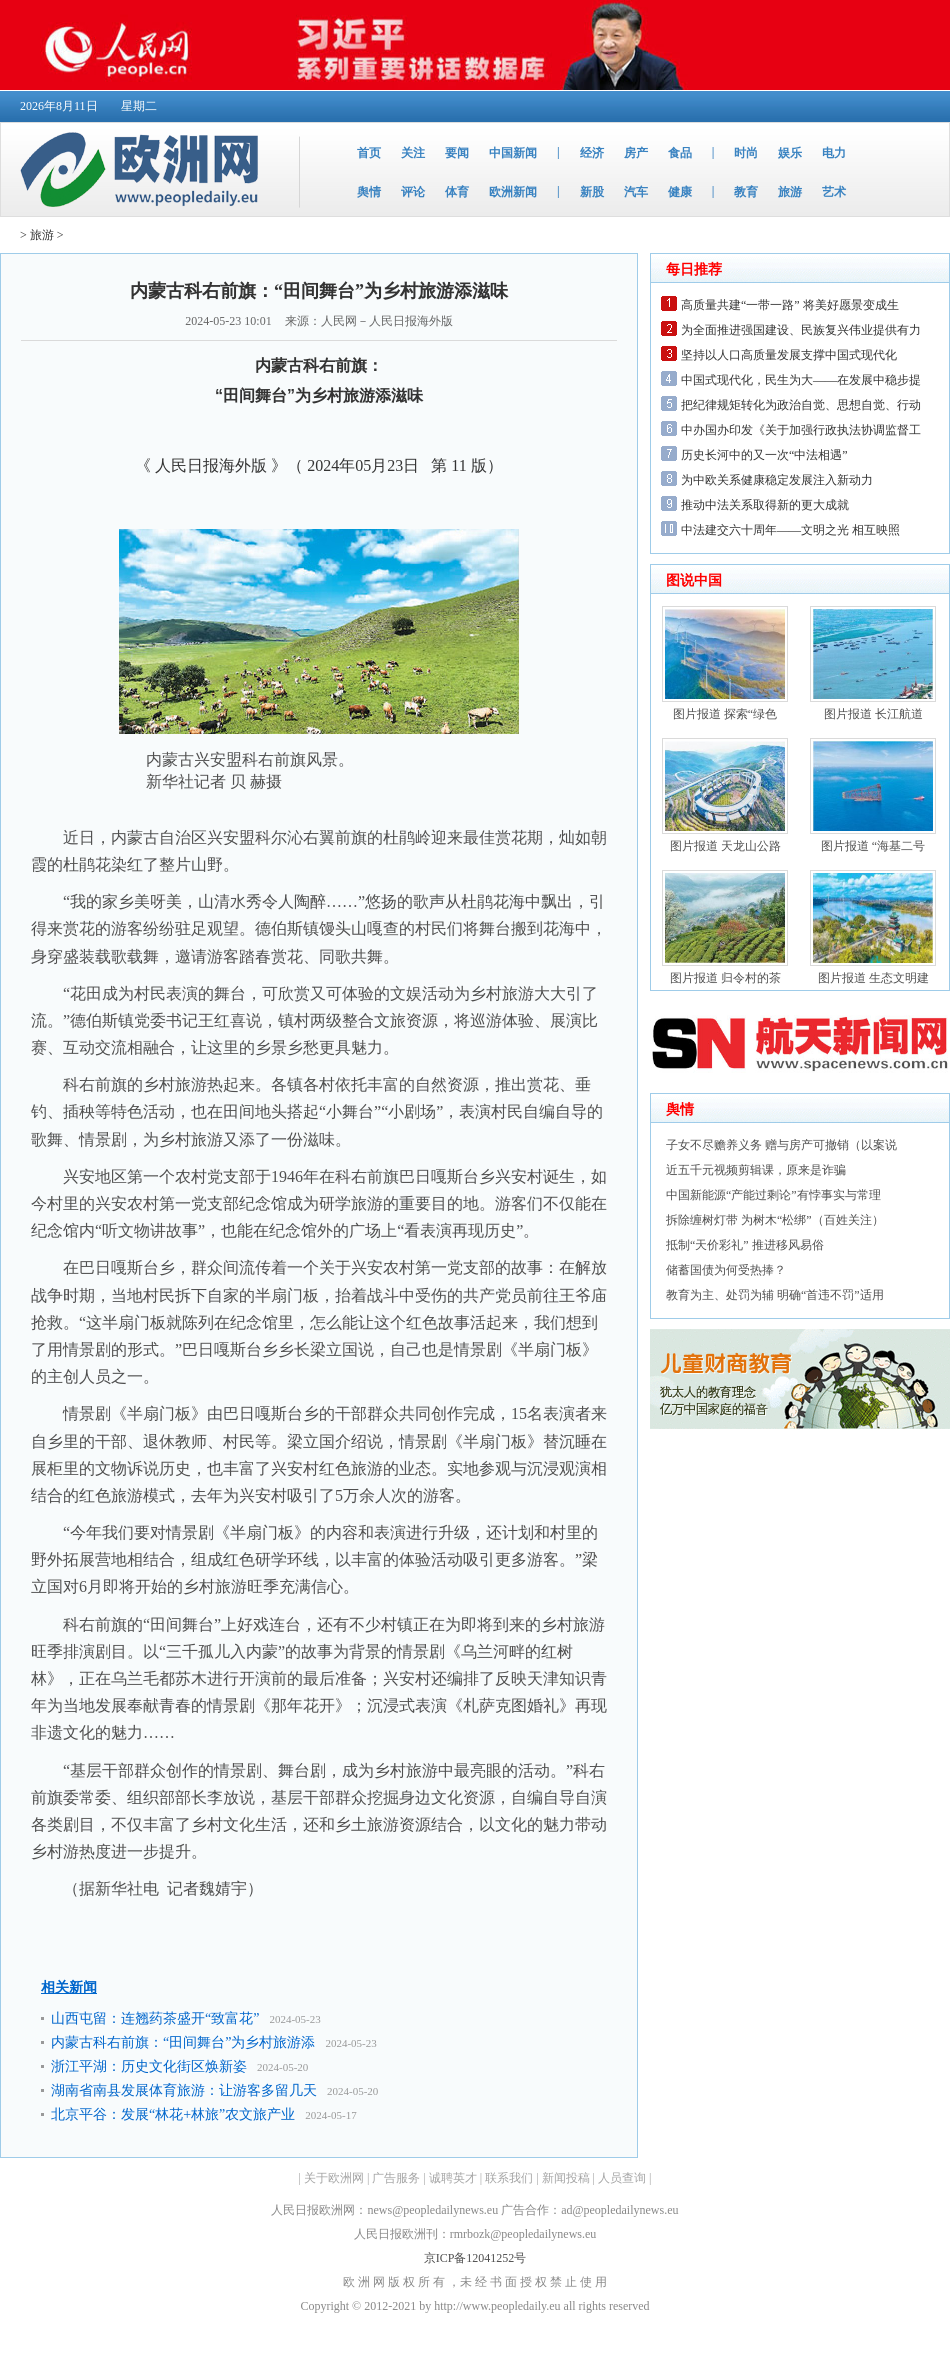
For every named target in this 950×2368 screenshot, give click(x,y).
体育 (457, 192)
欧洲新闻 (513, 192)
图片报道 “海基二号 (873, 846)
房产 (636, 153)
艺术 (834, 192)
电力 (834, 153)
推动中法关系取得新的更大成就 (765, 505)
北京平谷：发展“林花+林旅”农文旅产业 (173, 2114)
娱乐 (790, 153)
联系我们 (509, 2178)
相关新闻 (69, 1987)
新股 (592, 192)
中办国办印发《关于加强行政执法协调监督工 (801, 430)
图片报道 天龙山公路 (725, 846)
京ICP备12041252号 (475, 2258)
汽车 (636, 192)
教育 (746, 192)
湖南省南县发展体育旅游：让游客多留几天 (184, 2090)
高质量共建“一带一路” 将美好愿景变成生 (790, 305)
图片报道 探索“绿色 (725, 714)
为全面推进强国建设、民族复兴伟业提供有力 (801, 330)
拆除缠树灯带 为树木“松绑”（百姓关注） (775, 1220)
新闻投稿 (566, 2178)
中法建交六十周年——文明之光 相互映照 (790, 530)
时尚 (746, 153)
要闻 (457, 153)
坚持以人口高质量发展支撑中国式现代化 (789, 355)
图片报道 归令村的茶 (725, 978)
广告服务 (396, 2178)
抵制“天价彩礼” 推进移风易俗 (745, 1245)
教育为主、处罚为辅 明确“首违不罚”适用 (775, 1295)
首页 (369, 153)
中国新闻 (513, 153)
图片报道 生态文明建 (873, 978)
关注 (413, 153)
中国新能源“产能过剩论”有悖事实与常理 (773, 1195)
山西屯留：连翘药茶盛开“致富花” (155, 2018)
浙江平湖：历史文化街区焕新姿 (149, 2066)
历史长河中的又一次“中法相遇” (764, 455)
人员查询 (622, 2178)
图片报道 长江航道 (873, 714)
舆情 (369, 192)
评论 (413, 192)
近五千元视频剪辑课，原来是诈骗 (756, 1170)
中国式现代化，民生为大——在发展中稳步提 (801, 380)
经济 (592, 153)
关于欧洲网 (334, 2178)
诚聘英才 (453, 2178)
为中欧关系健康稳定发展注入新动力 (777, 480)
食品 (680, 153)
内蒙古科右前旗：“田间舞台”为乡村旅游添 (183, 2042)
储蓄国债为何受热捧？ (726, 1270)
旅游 (790, 192)
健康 (680, 192)
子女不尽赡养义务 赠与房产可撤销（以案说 (781, 1145)
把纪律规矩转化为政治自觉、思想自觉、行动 (801, 405)
